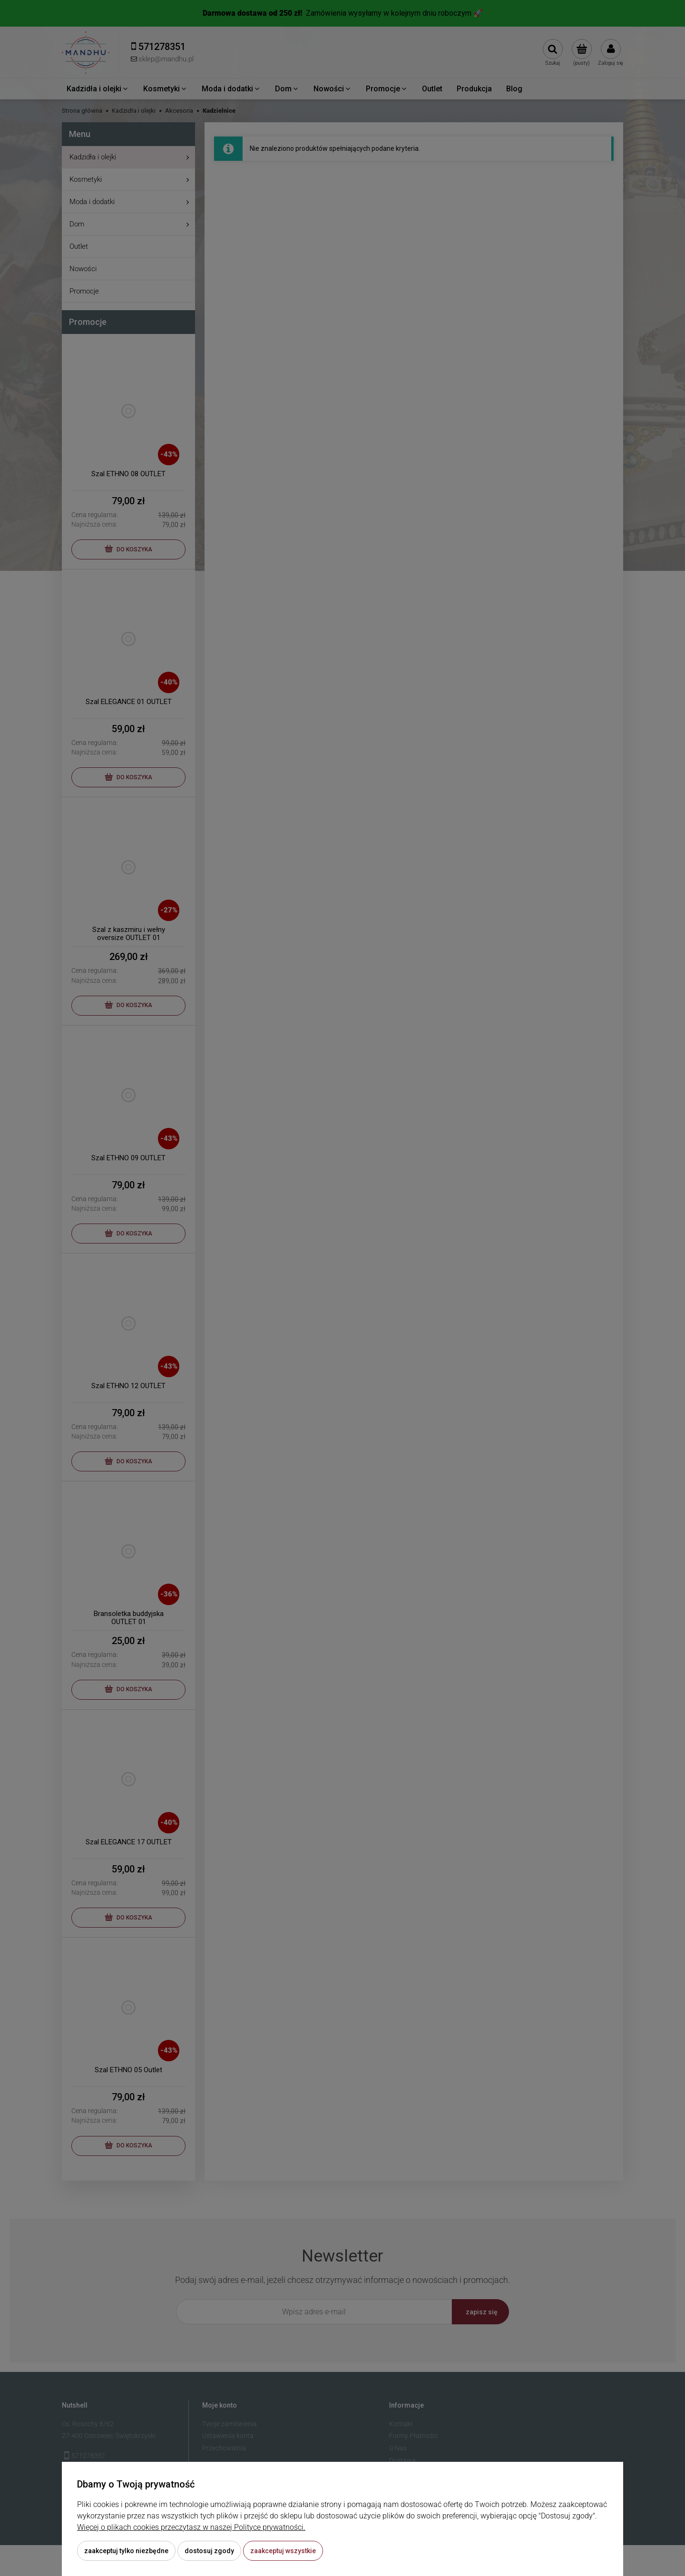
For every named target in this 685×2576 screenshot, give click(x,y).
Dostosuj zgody (209, 2551)
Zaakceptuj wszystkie (283, 2551)
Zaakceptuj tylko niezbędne (126, 2551)
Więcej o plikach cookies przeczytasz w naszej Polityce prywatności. (191, 2527)
